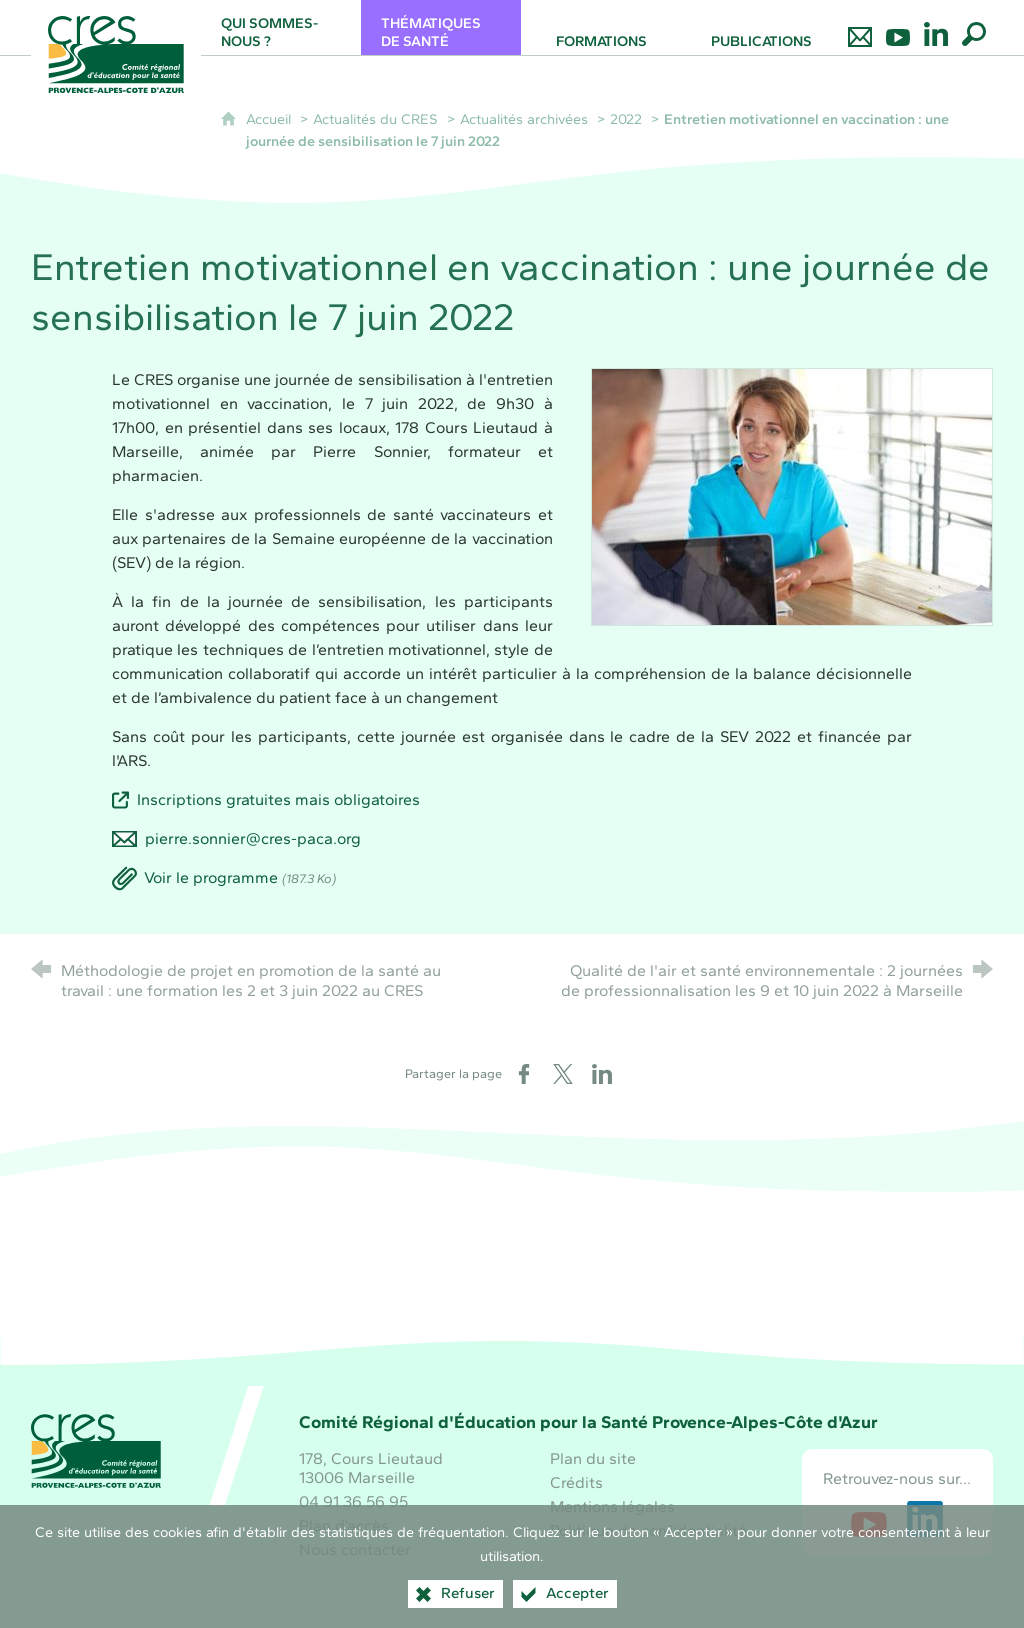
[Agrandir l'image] (792, 494)
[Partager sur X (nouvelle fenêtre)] (563, 1074)
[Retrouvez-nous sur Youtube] (898, 27)
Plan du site (593, 1458)
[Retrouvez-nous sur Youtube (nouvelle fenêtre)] (869, 1519)
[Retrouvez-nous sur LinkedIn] (936, 27)
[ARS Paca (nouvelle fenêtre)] (661, 1283)
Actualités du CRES (375, 119)
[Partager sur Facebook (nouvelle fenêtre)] (524, 1074)
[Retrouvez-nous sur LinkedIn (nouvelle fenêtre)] (925, 1519)
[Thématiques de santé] (441, 27)
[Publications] (761, 27)
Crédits (576, 1482)
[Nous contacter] (860, 27)
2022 (626, 119)
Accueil (270, 119)
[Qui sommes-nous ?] (281, 27)
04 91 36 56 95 (353, 1501)
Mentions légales (612, 1506)
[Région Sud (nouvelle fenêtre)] (363, 1283)
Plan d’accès (344, 1525)
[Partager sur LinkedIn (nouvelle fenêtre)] (602, 1074)
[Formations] (601, 27)
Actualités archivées (524, 119)
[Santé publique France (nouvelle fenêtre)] (512, 1283)
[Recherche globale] (974, 27)
